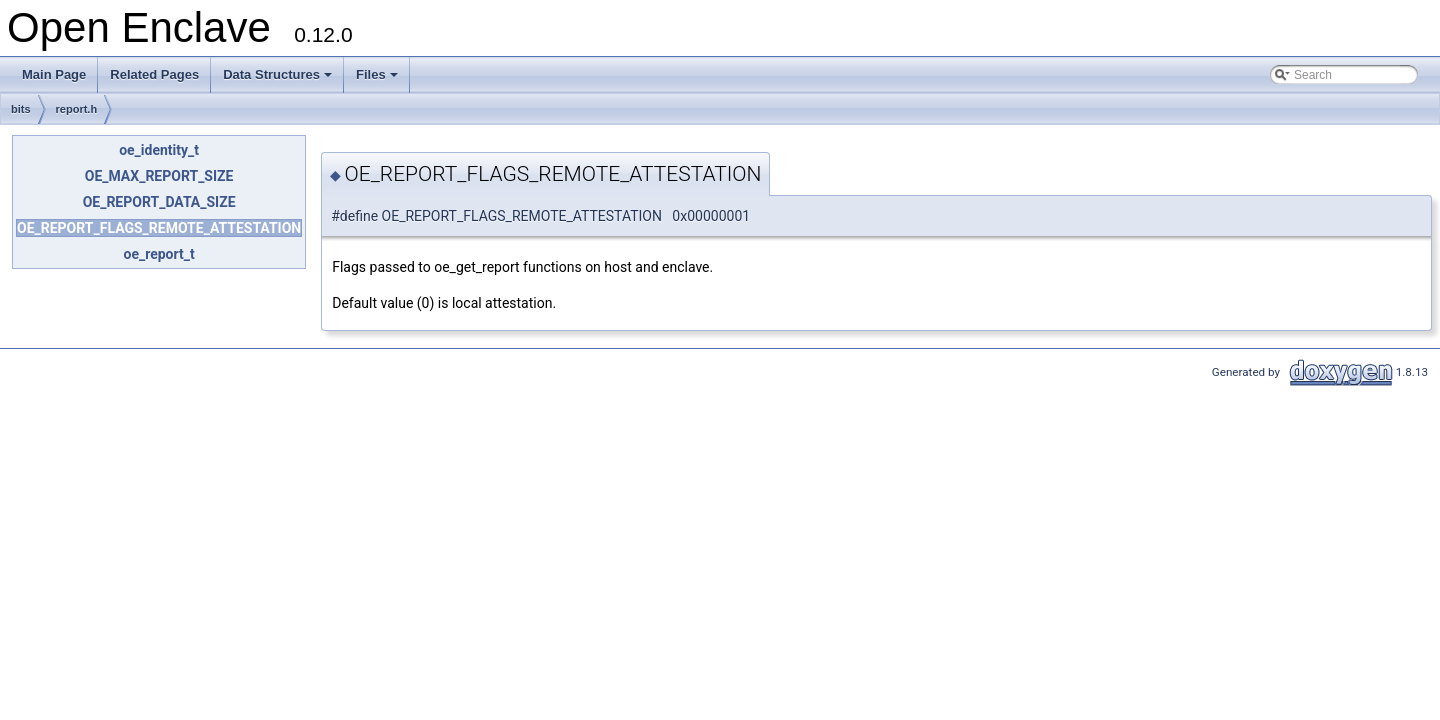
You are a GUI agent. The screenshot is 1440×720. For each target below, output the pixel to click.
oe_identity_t (159, 150)
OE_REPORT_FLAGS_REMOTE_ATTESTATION (159, 228)
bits (21, 109)
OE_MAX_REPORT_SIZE (159, 176)
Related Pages (154, 74)
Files (378, 80)
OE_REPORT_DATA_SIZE (159, 202)
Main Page (54, 74)
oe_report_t (159, 254)
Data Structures (279, 80)
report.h (77, 109)
